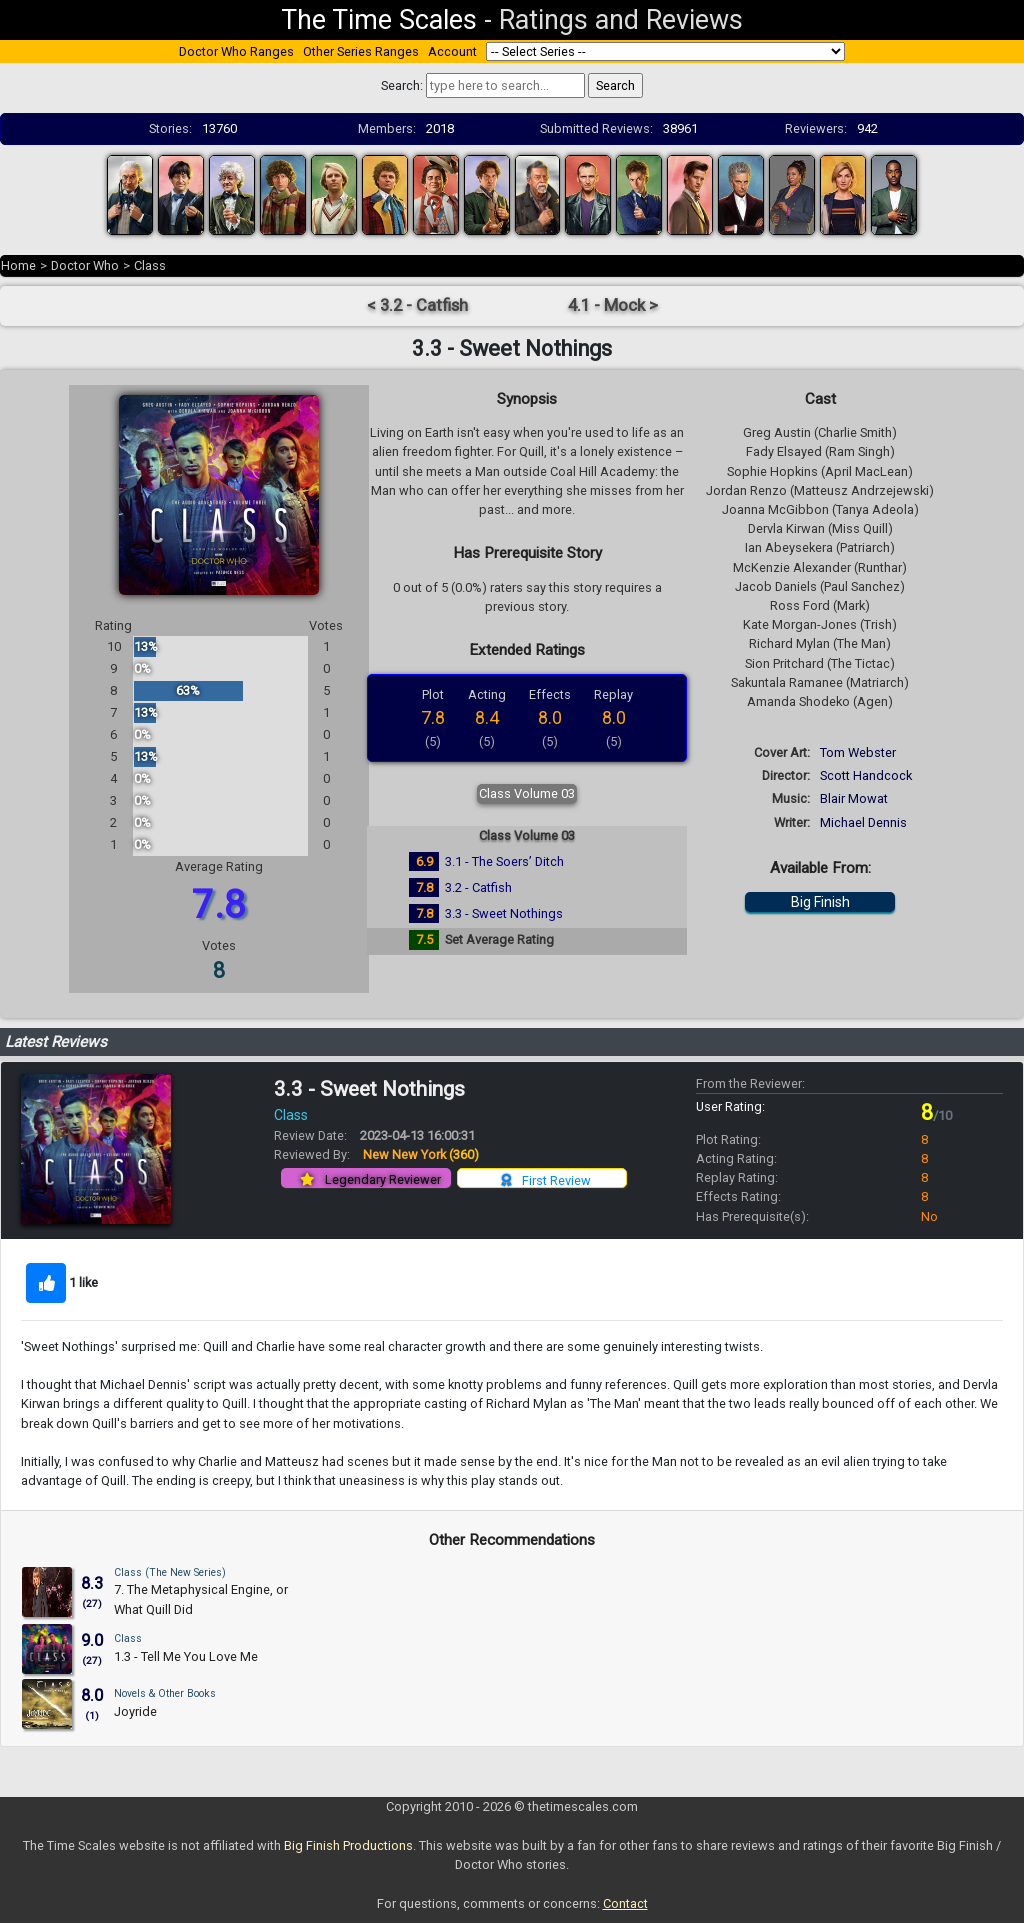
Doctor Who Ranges (236, 51)
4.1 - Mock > (613, 305)
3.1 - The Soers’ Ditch (504, 861)
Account (452, 51)
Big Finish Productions (348, 1845)
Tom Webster (858, 752)
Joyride (135, 1711)
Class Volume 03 (527, 793)
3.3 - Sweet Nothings (504, 913)
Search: (402, 85)
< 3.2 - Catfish (417, 305)
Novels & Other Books (165, 1693)
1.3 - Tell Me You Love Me (186, 1656)
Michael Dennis (863, 822)
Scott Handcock (866, 775)
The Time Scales (379, 20)
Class (150, 265)
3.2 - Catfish (478, 887)
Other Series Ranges (361, 51)
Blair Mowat (854, 798)
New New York (421, 1154)
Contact (625, 1903)
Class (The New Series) (170, 1572)
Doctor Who (85, 265)
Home (18, 265)
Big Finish (820, 902)
